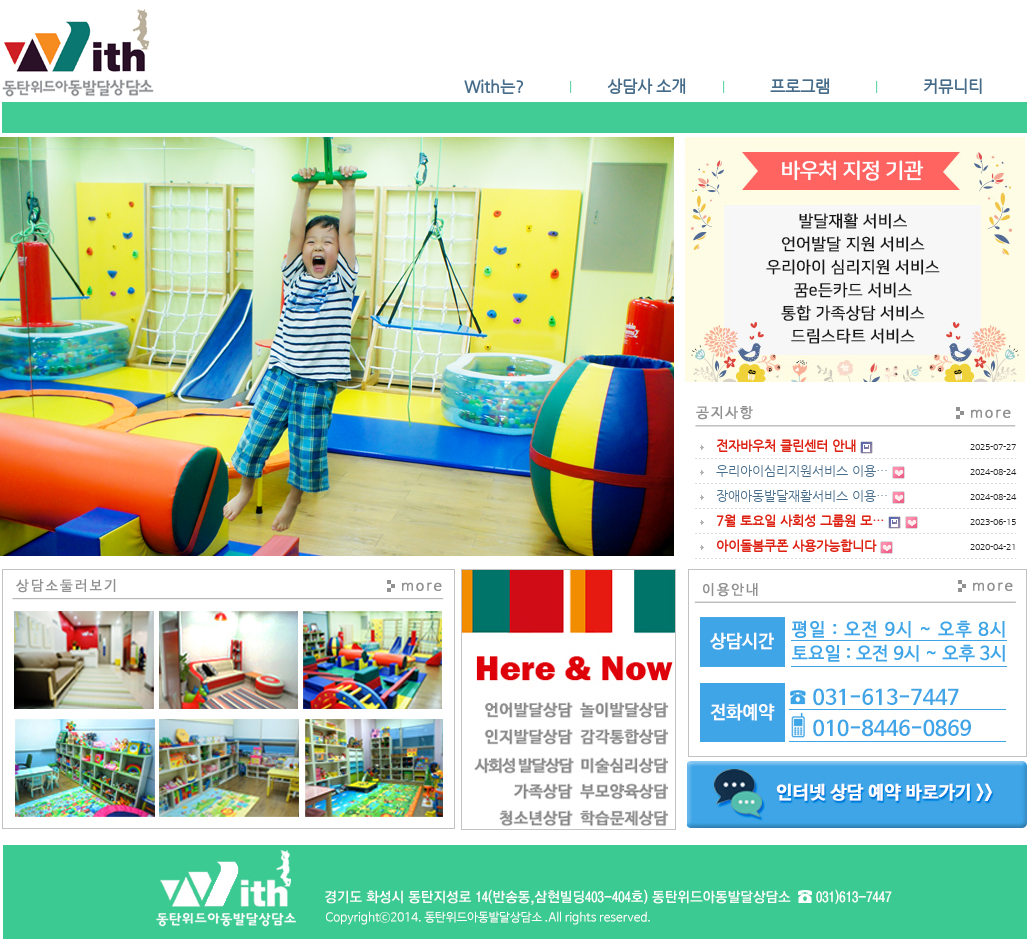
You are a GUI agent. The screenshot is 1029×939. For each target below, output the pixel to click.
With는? (494, 86)
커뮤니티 (953, 86)
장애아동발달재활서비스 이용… (802, 495)
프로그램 (800, 86)
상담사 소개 (646, 86)
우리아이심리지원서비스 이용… (802, 470)
